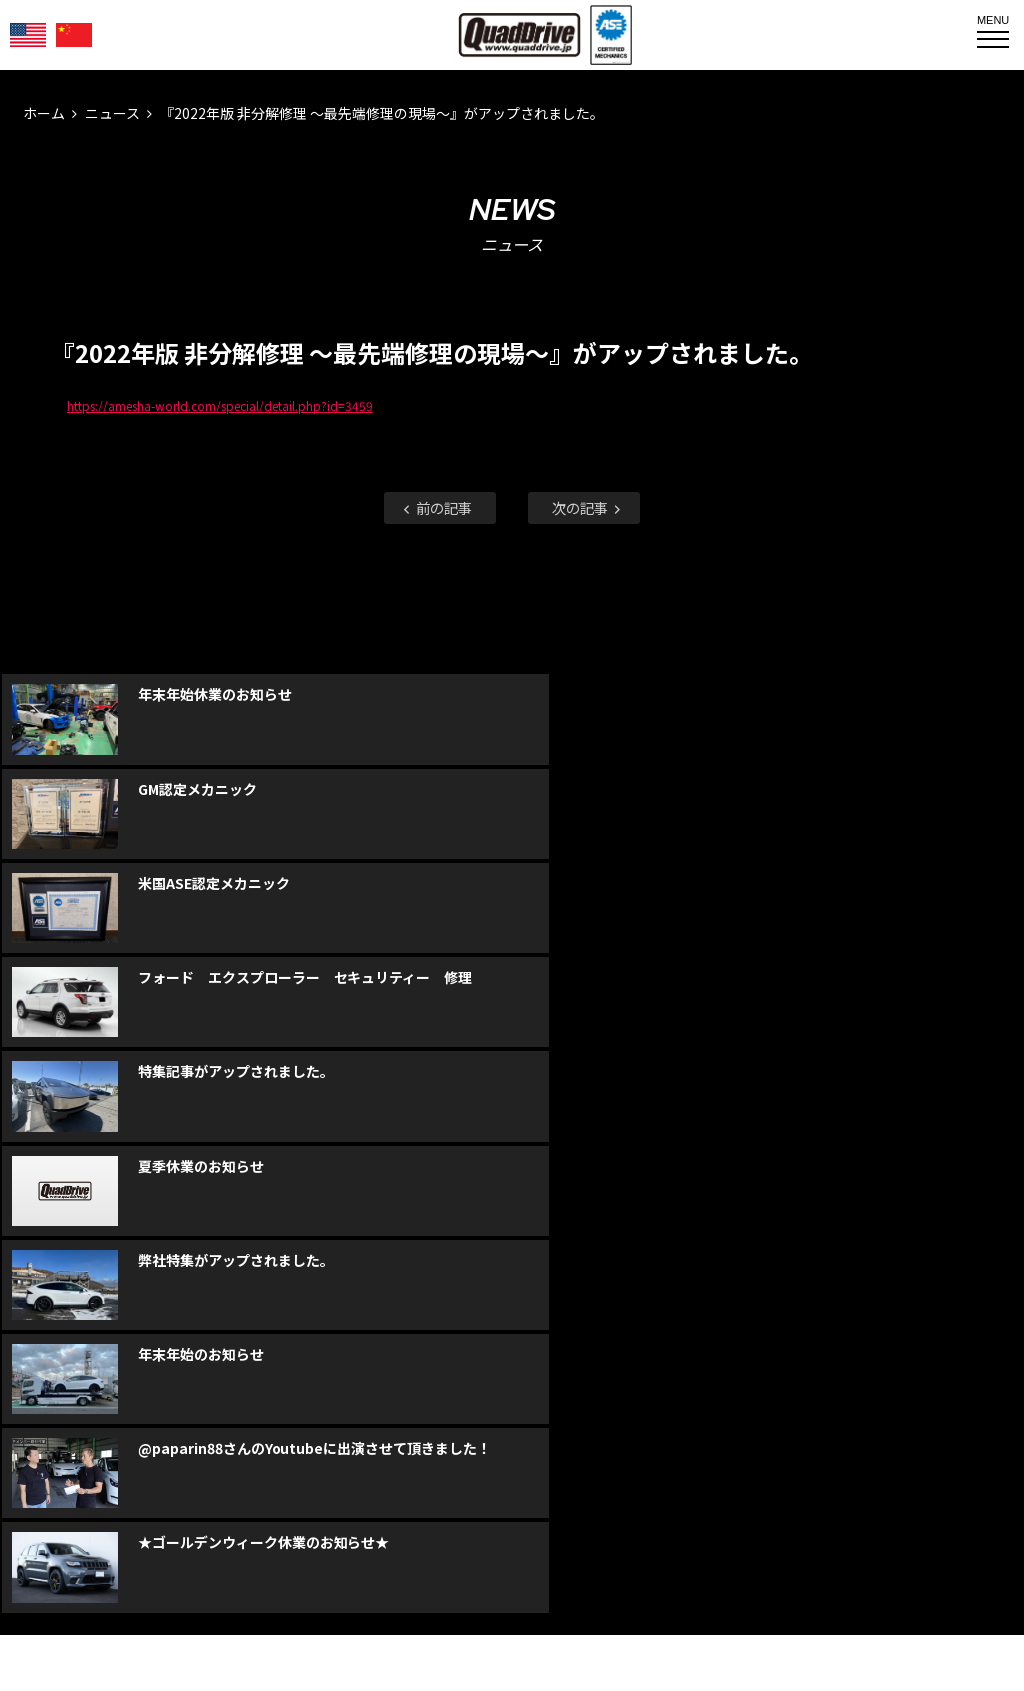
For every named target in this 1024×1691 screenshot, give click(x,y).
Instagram (512, 1338)
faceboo (442, 1338)
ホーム (44, 113)
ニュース (112, 113)
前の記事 (436, 507)
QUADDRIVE (519, 35)
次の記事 (588, 507)
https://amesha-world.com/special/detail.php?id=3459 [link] (219, 405)
